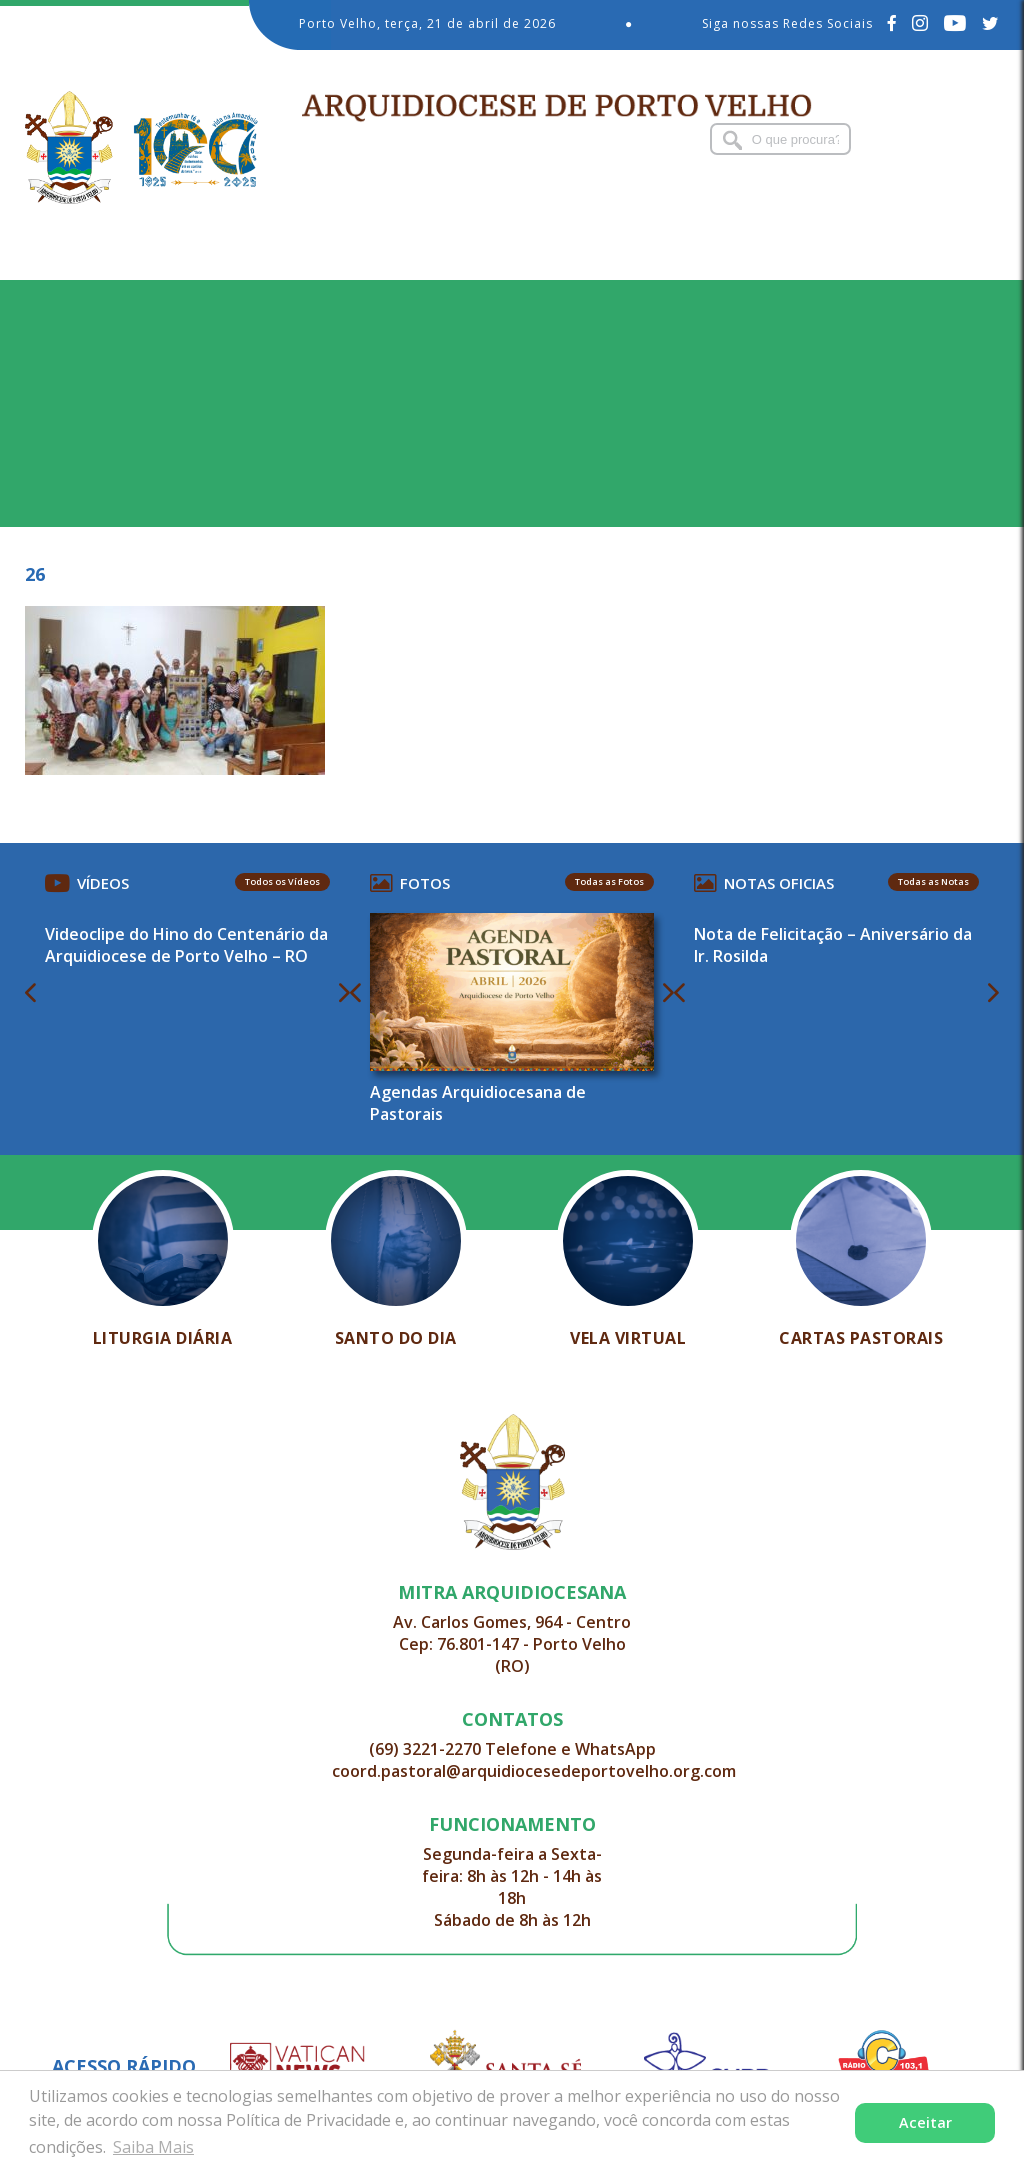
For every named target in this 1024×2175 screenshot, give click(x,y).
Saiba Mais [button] (153, 2147)
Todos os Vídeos (284, 881)
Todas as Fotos (607, 881)
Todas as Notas (926, 881)
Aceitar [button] (925, 2122)
